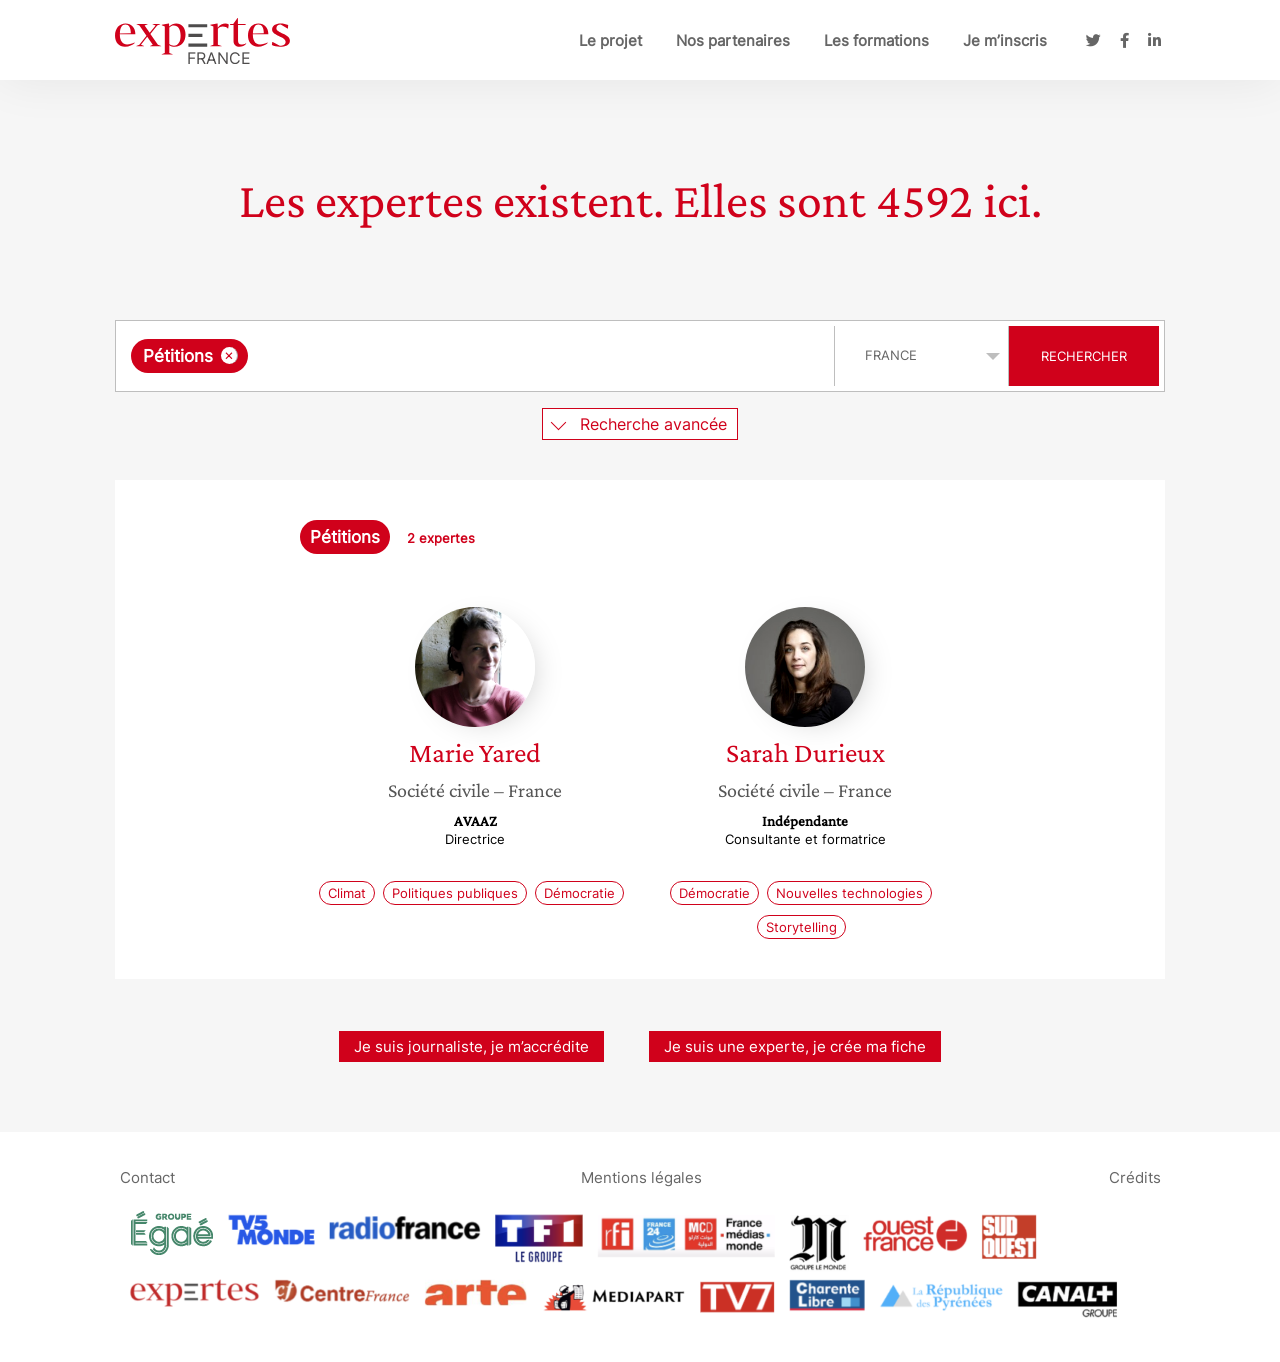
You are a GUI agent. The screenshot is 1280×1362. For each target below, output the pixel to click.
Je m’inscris (1005, 40)
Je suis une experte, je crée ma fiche (795, 1046)
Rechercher (1084, 356)
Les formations (876, 40)
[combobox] (477, 356)
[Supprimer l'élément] (229, 355)
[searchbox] (459, 356)
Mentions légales (641, 1176)
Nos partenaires (733, 40)
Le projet (610, 40)
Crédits (1135, 1176)
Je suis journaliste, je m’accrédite (471, 1046)
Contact (147, 1176)
